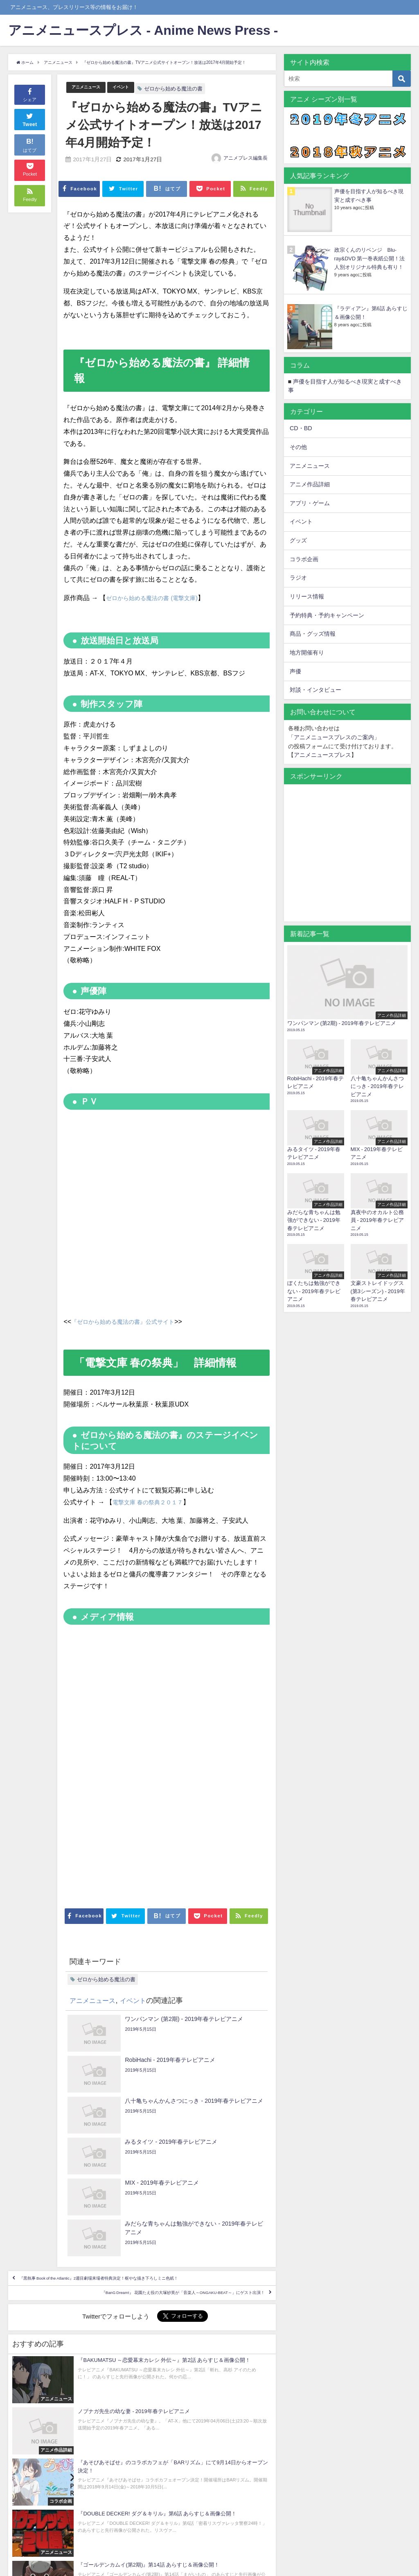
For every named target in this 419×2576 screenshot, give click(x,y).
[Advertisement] (115, 1855)
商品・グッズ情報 (313, 634)
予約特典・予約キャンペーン (327, 615)
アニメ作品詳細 (310, 484)
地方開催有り (307, 652)
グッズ (298, 540)
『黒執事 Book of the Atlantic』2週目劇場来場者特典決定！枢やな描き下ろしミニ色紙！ (141, 2189)
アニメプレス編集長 (245, 158)
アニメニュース (90, 87)
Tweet (30, 119)
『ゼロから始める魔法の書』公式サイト (130, 1321)
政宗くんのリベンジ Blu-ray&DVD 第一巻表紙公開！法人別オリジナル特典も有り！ (369, 258)
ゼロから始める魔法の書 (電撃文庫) (158, 597)
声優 (295, 671)
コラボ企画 (304, 559)
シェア (29, 94)
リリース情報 (307, 596)
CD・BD (301, 428)
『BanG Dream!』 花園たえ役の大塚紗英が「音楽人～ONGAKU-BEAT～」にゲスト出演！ (143, 2222)
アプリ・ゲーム (310, 503)
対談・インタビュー (315, 690)
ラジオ (298, 577)
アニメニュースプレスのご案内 (334, 737)
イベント (131, 87)
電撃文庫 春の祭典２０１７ (153, 1502)
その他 (298, 447)
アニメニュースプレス (322, 755)
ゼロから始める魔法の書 (187, 88)
